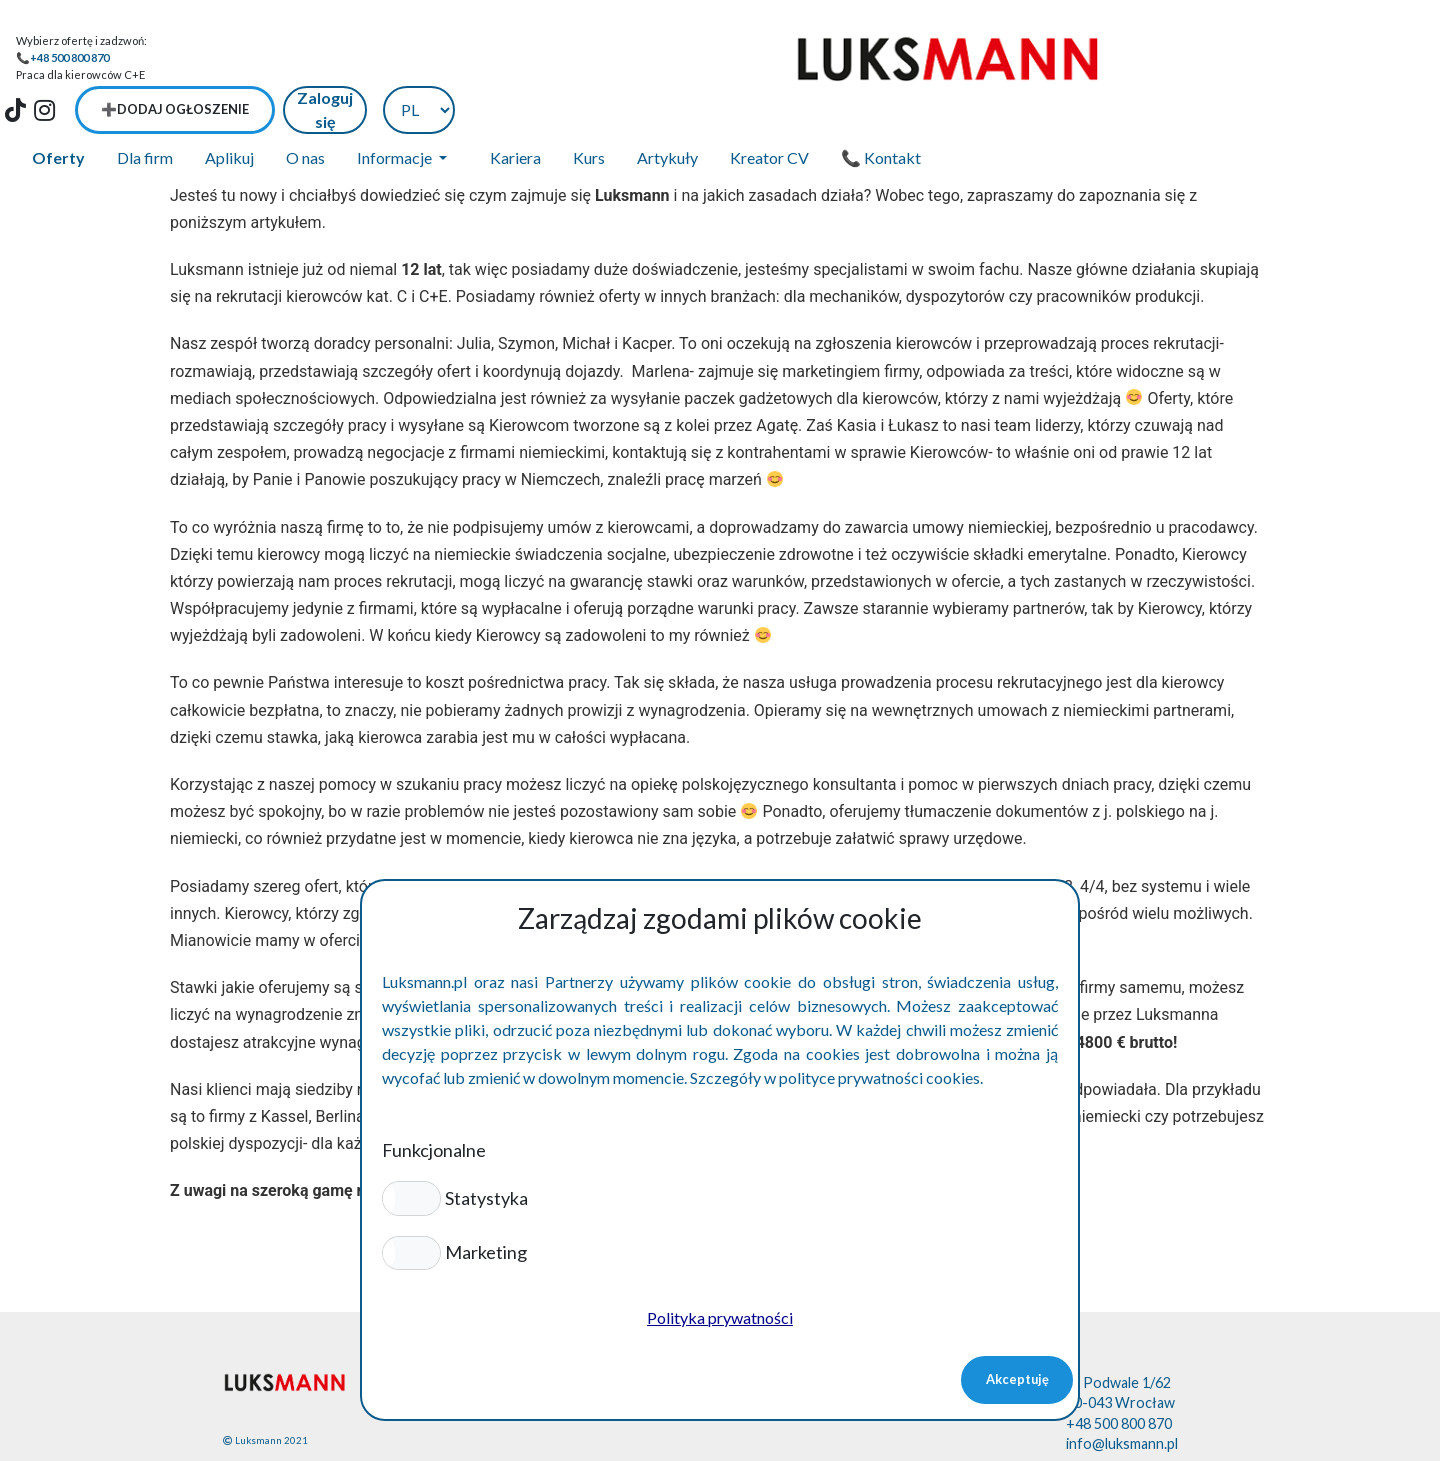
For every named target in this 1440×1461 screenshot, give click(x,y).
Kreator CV (769, 106)
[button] (411, 1198)
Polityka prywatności (720, 1317)
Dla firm (145, 106)
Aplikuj (229, 106)
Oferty (58, 106)
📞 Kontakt (881, 106)
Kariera (515, 106)
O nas (305, 106)
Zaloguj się (1264, 57)
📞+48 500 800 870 (62, 57)
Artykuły (667, 106)
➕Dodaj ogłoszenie (1114, 58)
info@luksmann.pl (1122, 1392)
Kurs (589, 106)
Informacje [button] (396, 106)
